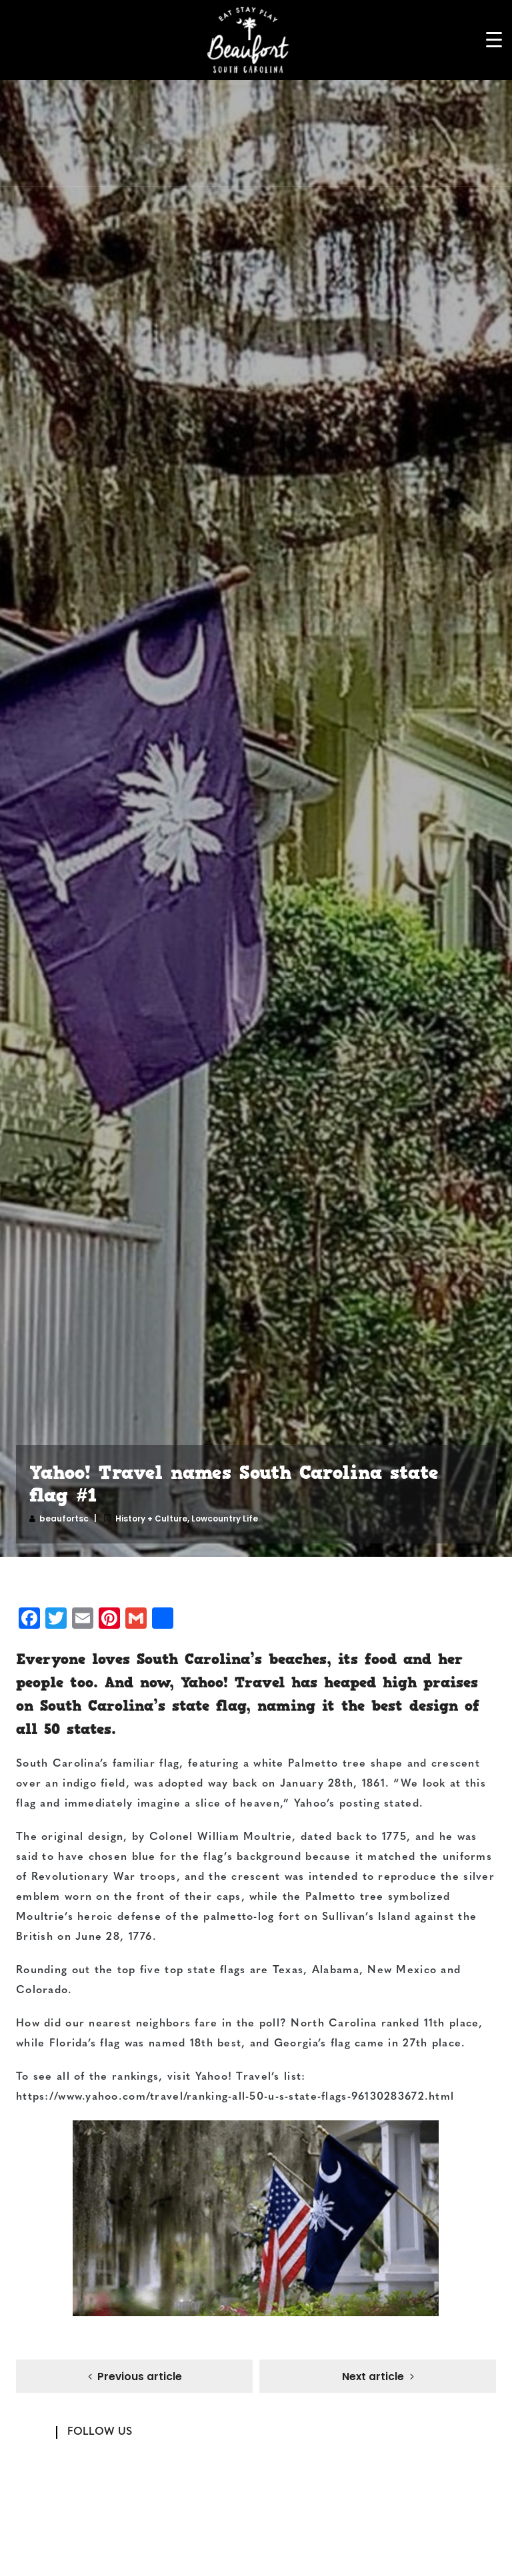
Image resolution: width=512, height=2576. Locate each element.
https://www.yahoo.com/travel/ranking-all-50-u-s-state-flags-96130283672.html (235, 2097)
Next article (372, 2377)
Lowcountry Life (224, 1518)
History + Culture (151, 1518)
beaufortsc (64, 1518)
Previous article (139, 2377)
